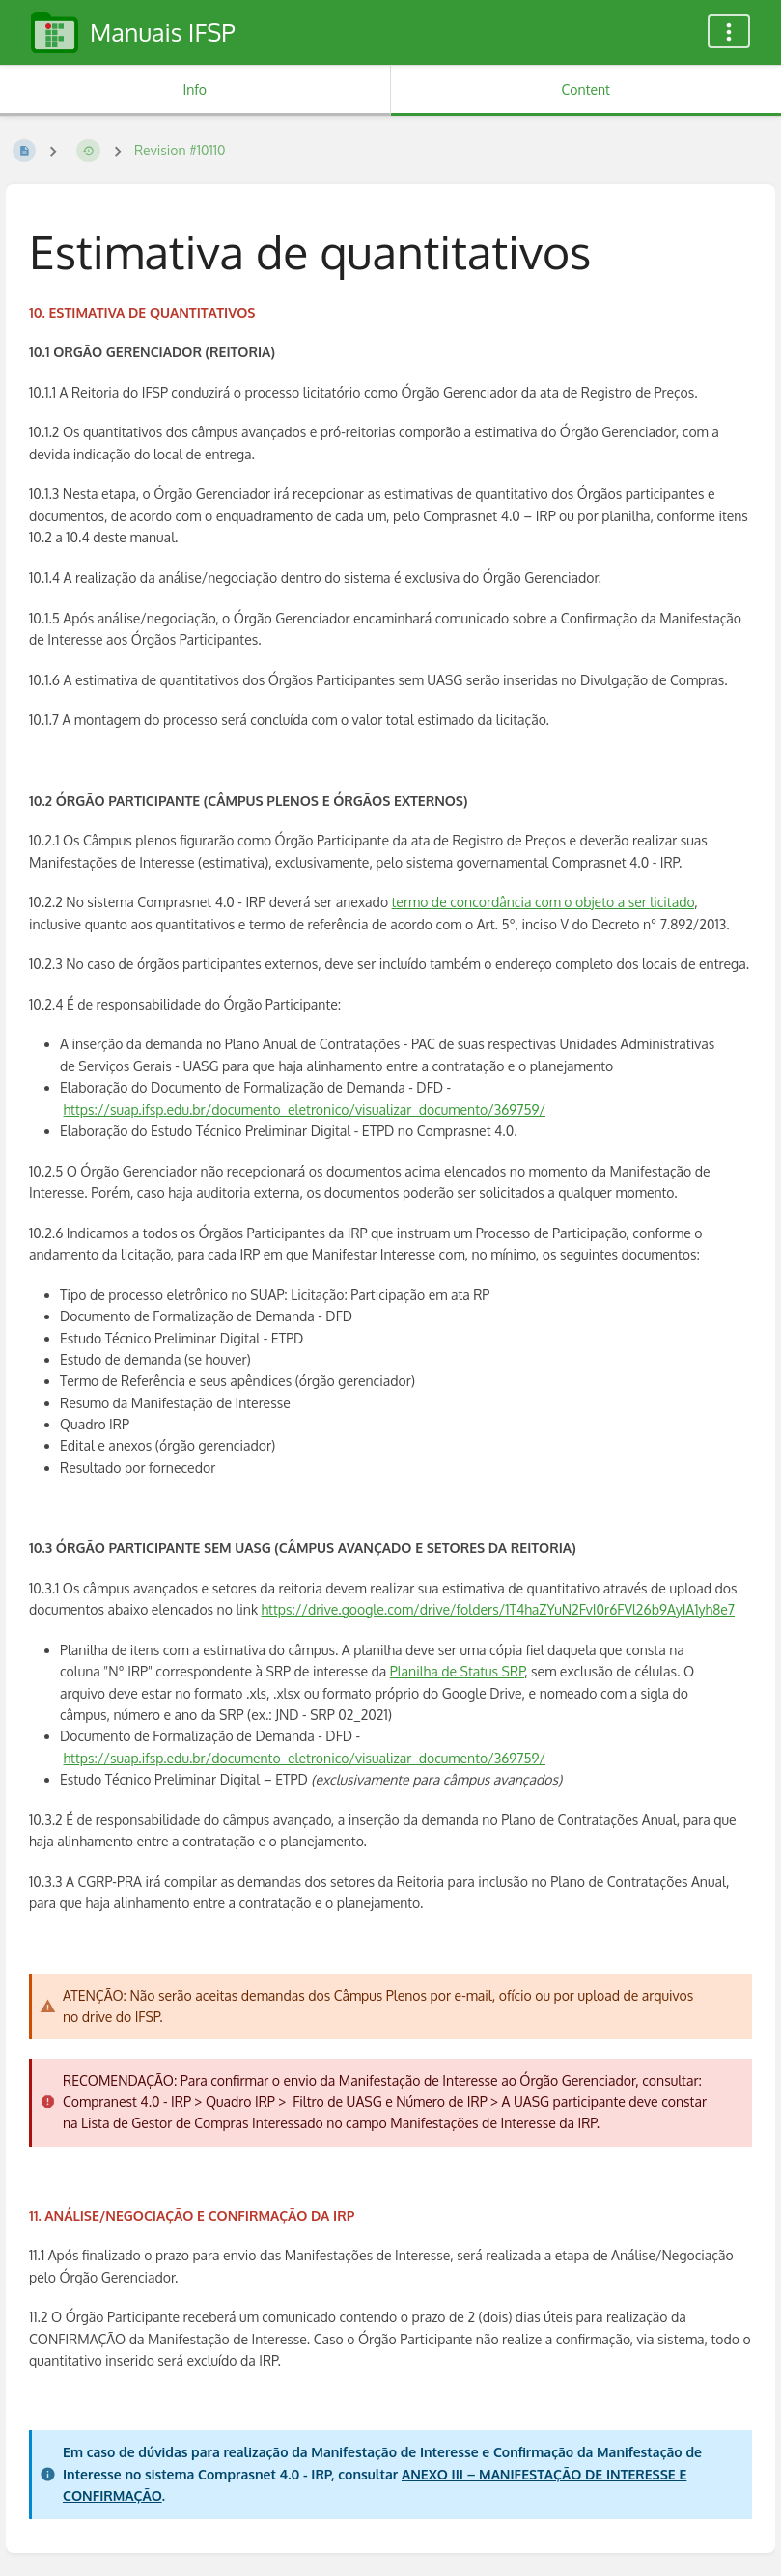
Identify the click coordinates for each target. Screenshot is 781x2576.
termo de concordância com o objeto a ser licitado (543, 902)
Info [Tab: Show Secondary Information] (194, 89)
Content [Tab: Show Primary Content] (586, 89)
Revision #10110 (180, 150)
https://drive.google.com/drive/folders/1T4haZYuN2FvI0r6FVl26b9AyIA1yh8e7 (498, 1609)
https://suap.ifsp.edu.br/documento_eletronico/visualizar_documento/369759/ (305, 1109)
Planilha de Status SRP (457, 1671)
